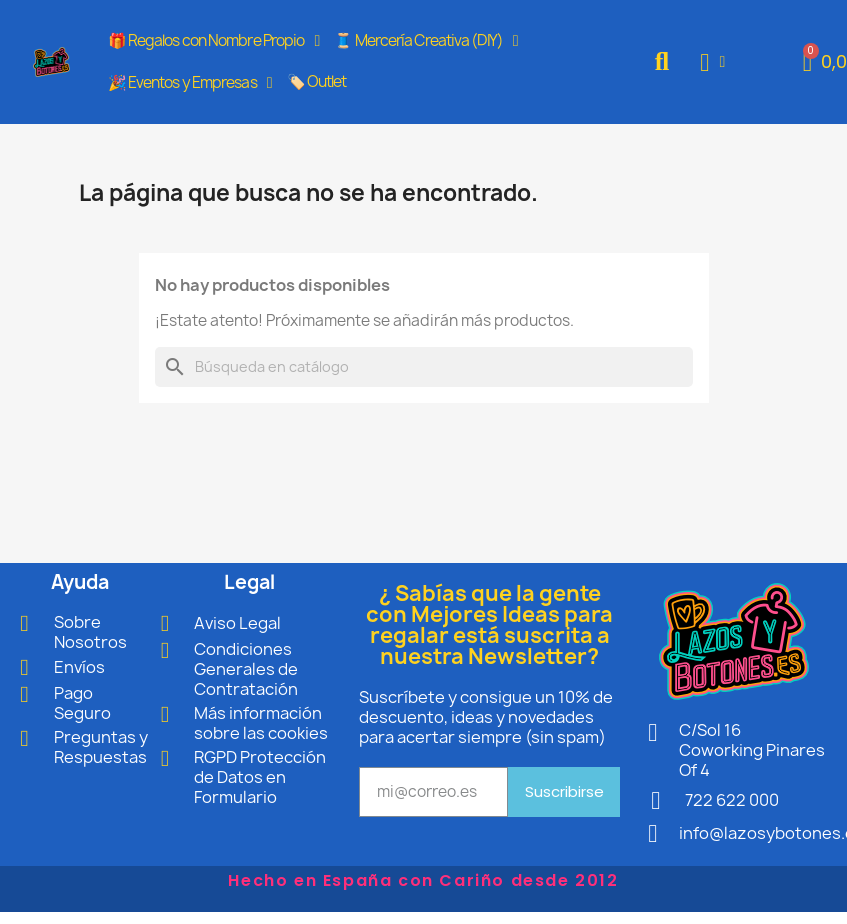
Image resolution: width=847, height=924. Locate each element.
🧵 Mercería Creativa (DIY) (425, 41)
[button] (662, 62)
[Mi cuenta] (712, 62)
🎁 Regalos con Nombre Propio (214, 41)
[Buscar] (424, 367)
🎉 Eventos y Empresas (190, 83)
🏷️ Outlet (317, 81)
